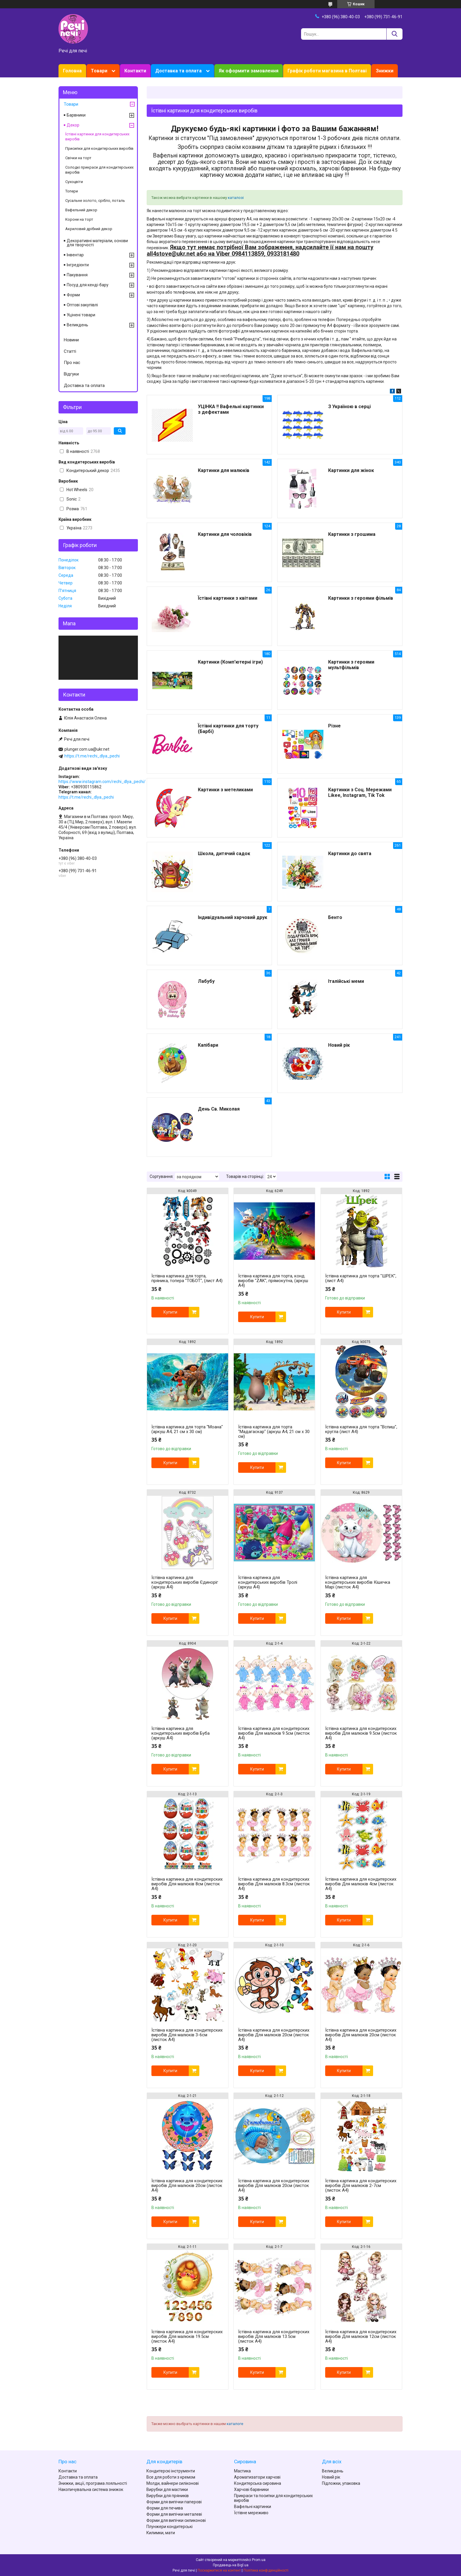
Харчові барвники (251, 2489)
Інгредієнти (78, 264)
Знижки (384, 71)
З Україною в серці (349, 406)
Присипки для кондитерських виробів (99, 148)
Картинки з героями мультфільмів (351, 664)
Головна (72, 71)
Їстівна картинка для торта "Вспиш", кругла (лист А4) (361, 1429)
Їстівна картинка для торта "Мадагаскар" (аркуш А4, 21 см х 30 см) (274, 1432)
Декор (73, 125)
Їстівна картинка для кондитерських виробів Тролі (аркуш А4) (267, 1582)
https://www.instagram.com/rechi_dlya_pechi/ (102, 781)
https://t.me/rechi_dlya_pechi (92, 756)
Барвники (76, 115)
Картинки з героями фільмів (360, 598)
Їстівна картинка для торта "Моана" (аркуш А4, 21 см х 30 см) (187, 1429)
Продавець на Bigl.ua (230, 2565)
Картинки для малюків (223, 470)
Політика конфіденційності (265, 2570)
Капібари (208, 1045)
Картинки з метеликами (225, 789)
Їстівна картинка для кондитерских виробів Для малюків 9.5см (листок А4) (274, 1733)
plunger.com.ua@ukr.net (86, 749)
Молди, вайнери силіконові (172, 2483)
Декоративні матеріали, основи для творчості (97, 242)
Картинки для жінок (351, 470)
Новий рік (339, 1045)
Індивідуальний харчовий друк (232, 917)
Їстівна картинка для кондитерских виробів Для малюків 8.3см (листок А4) (274, 1884)
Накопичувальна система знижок (91, 2489)
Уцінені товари (81, 315)
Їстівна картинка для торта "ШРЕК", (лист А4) (360, 1278)
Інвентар (75, 254)
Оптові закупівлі (82, 305)
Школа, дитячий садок (224, 853)
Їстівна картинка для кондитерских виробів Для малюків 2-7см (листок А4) (360, 2185)
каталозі (236, 197)
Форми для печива (164, 2508)
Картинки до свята (349, 853)
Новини (71, 340)
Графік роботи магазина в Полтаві (327, 71)
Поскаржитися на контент (219, 2570)
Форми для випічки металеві (174, 2514)
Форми (73, 294)
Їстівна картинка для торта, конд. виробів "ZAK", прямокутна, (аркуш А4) (273, 1281)
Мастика (242, 2471)
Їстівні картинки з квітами (227, 598)
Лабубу (206, 981)
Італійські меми (346, 981)
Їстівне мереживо (251, 2512)
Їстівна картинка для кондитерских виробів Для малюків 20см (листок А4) (273, 2035)
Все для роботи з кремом (170, 2477)
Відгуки (71, 374)
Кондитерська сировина (257, 2483)
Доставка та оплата (178, 71)
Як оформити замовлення (248, 71)
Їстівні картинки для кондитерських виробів (97, 136)
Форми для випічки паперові (174, 2501)
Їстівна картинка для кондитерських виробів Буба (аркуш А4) (180, 1733)
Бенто (335, 917)
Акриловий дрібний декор (88, 229)
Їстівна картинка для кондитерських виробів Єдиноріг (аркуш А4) (184, 1582)
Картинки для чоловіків (225, 534)
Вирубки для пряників (167, 2495)
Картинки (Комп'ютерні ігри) (230, 662)
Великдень (77, 325)
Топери (71, 191)
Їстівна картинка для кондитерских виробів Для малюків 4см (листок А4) (360, 1884)
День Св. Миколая (219, 1109)
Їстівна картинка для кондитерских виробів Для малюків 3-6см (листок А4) (187, 2035)
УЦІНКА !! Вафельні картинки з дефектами (231, 409)
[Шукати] (394, 34)
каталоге (235, 2424)
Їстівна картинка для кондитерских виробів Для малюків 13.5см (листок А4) (273, 2336)
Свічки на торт (78, 158)
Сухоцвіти (74, 182)
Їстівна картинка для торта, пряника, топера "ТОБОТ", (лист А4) (187, 1278)
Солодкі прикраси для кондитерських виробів (99, 169)
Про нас (72, 362)
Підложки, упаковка (341, 2483)
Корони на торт (79, 219)
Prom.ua (258, 2560)
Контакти (135, 71)
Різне (334, 726)
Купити (170, 1312)
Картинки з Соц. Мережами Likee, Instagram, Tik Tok (360, 792)
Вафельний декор (81, 210)
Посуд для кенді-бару (87, 284)
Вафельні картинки (252, 2506)
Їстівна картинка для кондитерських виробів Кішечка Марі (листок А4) (357, 1582)
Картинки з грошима (351, 534)
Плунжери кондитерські (169, 2526)
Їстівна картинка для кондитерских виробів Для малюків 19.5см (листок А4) (187, 2336)
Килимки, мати (160, 2532)
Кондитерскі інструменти (170, 2471)
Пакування (77, 274)
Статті (70, 351)
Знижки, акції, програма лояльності (93, 2483)
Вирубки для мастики (167, 2489)
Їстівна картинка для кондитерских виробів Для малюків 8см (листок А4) (187, 1884)
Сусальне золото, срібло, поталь (95, 200)
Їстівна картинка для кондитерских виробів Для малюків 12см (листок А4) (360, 2336)
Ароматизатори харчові (257, 2477)
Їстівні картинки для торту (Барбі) (228, 728)
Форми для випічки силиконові (176, 2520)
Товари (99, 71)
